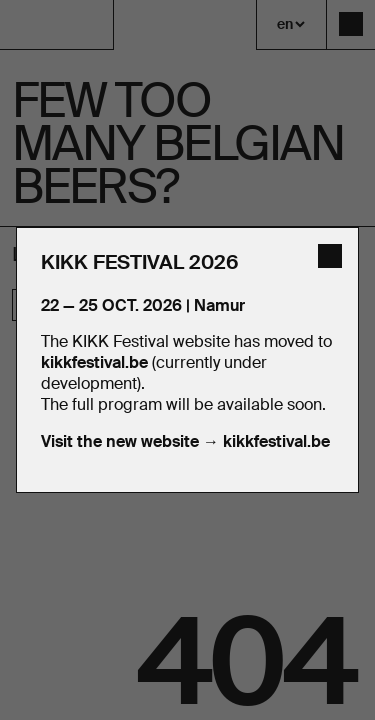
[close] (330, 256)
